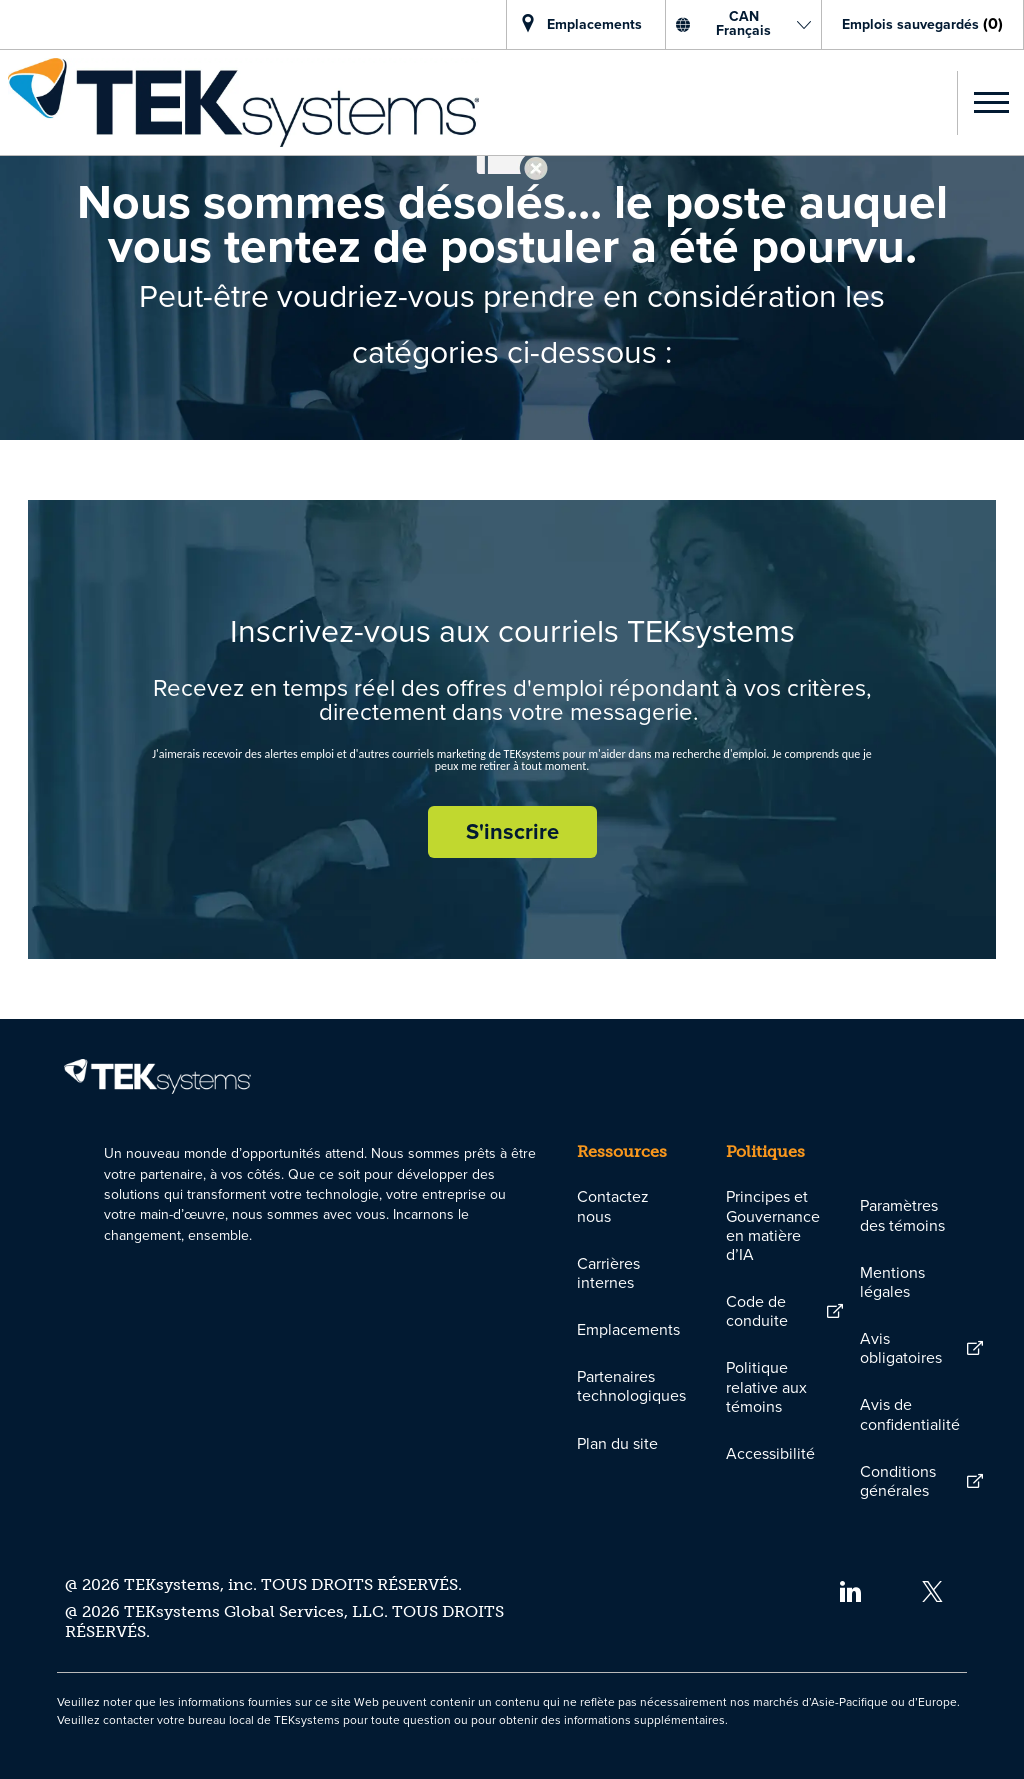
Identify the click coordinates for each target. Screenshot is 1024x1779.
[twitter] (932, 1589)
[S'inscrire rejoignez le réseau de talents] (512, 832)
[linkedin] (849, 1589)
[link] (239, 102)
